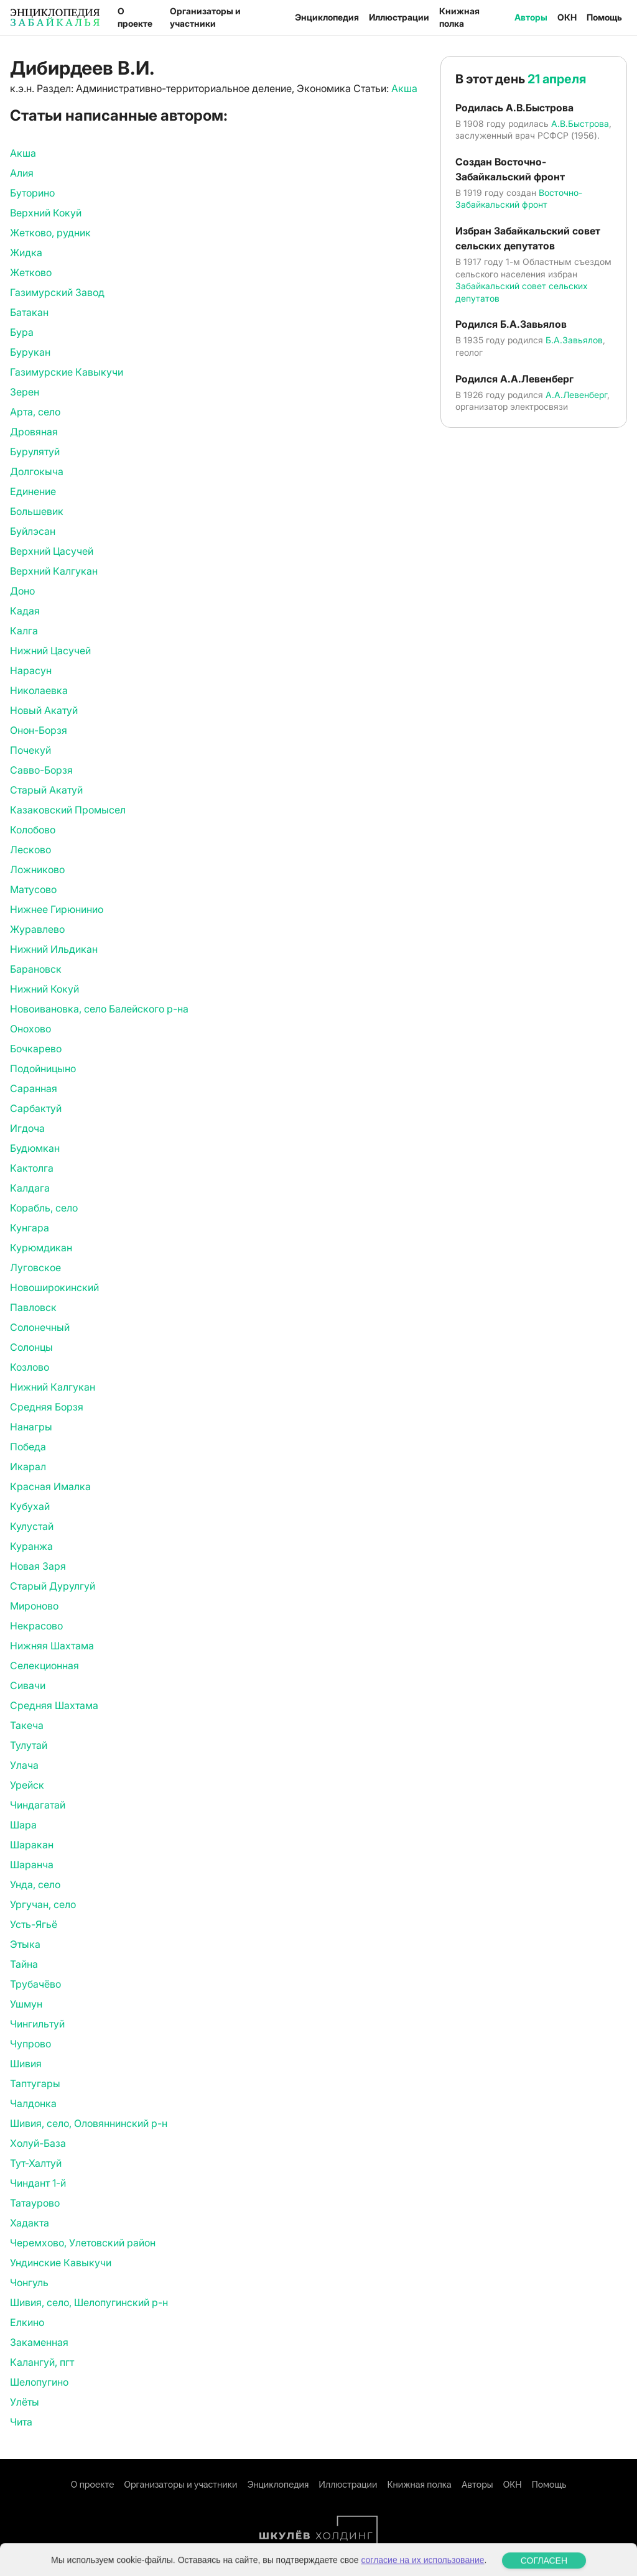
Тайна (24, 1964)
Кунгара (29, 1227)
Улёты (24, 2402)
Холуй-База (38, 2143)
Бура (22, 332)
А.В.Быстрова (580, 123)
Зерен (24, 392)
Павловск (33, 1307)
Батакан (29, 312)
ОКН (567, 17)
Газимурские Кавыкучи (66, 372)
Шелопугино (39, 2382)
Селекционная (44, 1665)
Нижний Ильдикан (54, 949)
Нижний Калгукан (52, 1387)
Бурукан (30, 352)
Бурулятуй (35, 451)
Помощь (604, 17)
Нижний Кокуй (44, 989)
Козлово (29, 1367)
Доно (22, 591)
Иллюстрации (399, 17)
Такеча (27, 1725)
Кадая (25, 611)
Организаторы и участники (205, 17)
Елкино (27, 2322)
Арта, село (35, 411)
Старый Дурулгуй (52, 1586)
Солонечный (40, 1327)
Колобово (32, 829)
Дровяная (34, 431)
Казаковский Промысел (68, 810)
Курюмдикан (41, 1247)
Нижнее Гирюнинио (56, 909)
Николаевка (39, 690)
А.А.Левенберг (576, 394)
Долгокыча (36, 471)
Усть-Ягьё (33, 1924)
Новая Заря (38, 1566)
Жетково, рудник (50, 232)
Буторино (32, 193)
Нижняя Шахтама (52, 1645)
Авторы (530, 17)
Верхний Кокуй (45, 212)
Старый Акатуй (46, 790)
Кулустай (31, 1526)
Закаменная (39, 2342)
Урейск (27, 1785)
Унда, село (35, 1884)
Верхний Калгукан (54, 571)
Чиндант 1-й (38, 2183)
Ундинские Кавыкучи (60, 2262)
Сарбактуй (36, 1108)
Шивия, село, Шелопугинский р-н (89, 2302)
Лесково (30, 849)
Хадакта (29, 2223)
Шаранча (31, 1864)
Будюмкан (35, 1148)
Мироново (34, 1606)
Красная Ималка (50, 1486)
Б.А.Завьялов (574, 340)
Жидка (26, 252)
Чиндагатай (37, 1805)
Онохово (30, 1028)
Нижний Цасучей (50, 650)
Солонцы (31, 1347)
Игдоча (27, 1128)
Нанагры (31, 1426)
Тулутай (28, 1745)
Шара (23, 1824)
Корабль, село (44, 1208)
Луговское (35, 1267)
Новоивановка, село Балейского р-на (99, 1009)
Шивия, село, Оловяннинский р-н (88, 2123)
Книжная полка (459, 17)
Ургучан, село (43, 1904)
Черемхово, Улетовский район (83, 2242)
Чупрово (30, 2043)
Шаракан (31, 1844)
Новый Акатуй (44, 710)
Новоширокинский (54, 1287)
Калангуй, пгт (42, 2362)
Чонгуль (29, 2282)
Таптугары (35, 2083)
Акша (404, 88)
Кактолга (31, 1168)
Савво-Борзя (41, 770)
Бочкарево (36, 1048)
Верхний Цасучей (51, 551)
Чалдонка (33, 2103)
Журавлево (37, 929)
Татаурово (35, 2203)
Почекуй (30, 750)
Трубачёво (35, 1984)
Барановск (36, 969)
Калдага (30, 1188)
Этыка (25, 1944)
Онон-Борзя (38, 730)
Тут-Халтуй (36, 2163)
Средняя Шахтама (54, 1705)
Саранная (33, 1088)
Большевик (36, 511)
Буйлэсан (32, 531)
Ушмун (26, 2004)
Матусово (33, 889)
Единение (33, 491)
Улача (24, 1765)
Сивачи (27, 1685)
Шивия (26, 2063)
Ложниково (37, 869)
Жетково (31, 272)
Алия (22, 173)
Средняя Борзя (46, 1407)
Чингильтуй (37, 2024)
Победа (28, 1446)
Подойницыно (43, 1068)
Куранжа (31, 1546)
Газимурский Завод (57, 292)
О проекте (135, 17)
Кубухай (30, 1506)
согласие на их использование (422, 2570)
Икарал (28, 1466)
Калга (24, 630)
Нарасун (31, 670)
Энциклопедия (327, 17)
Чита (21, 2422)
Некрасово (36, 1625)
